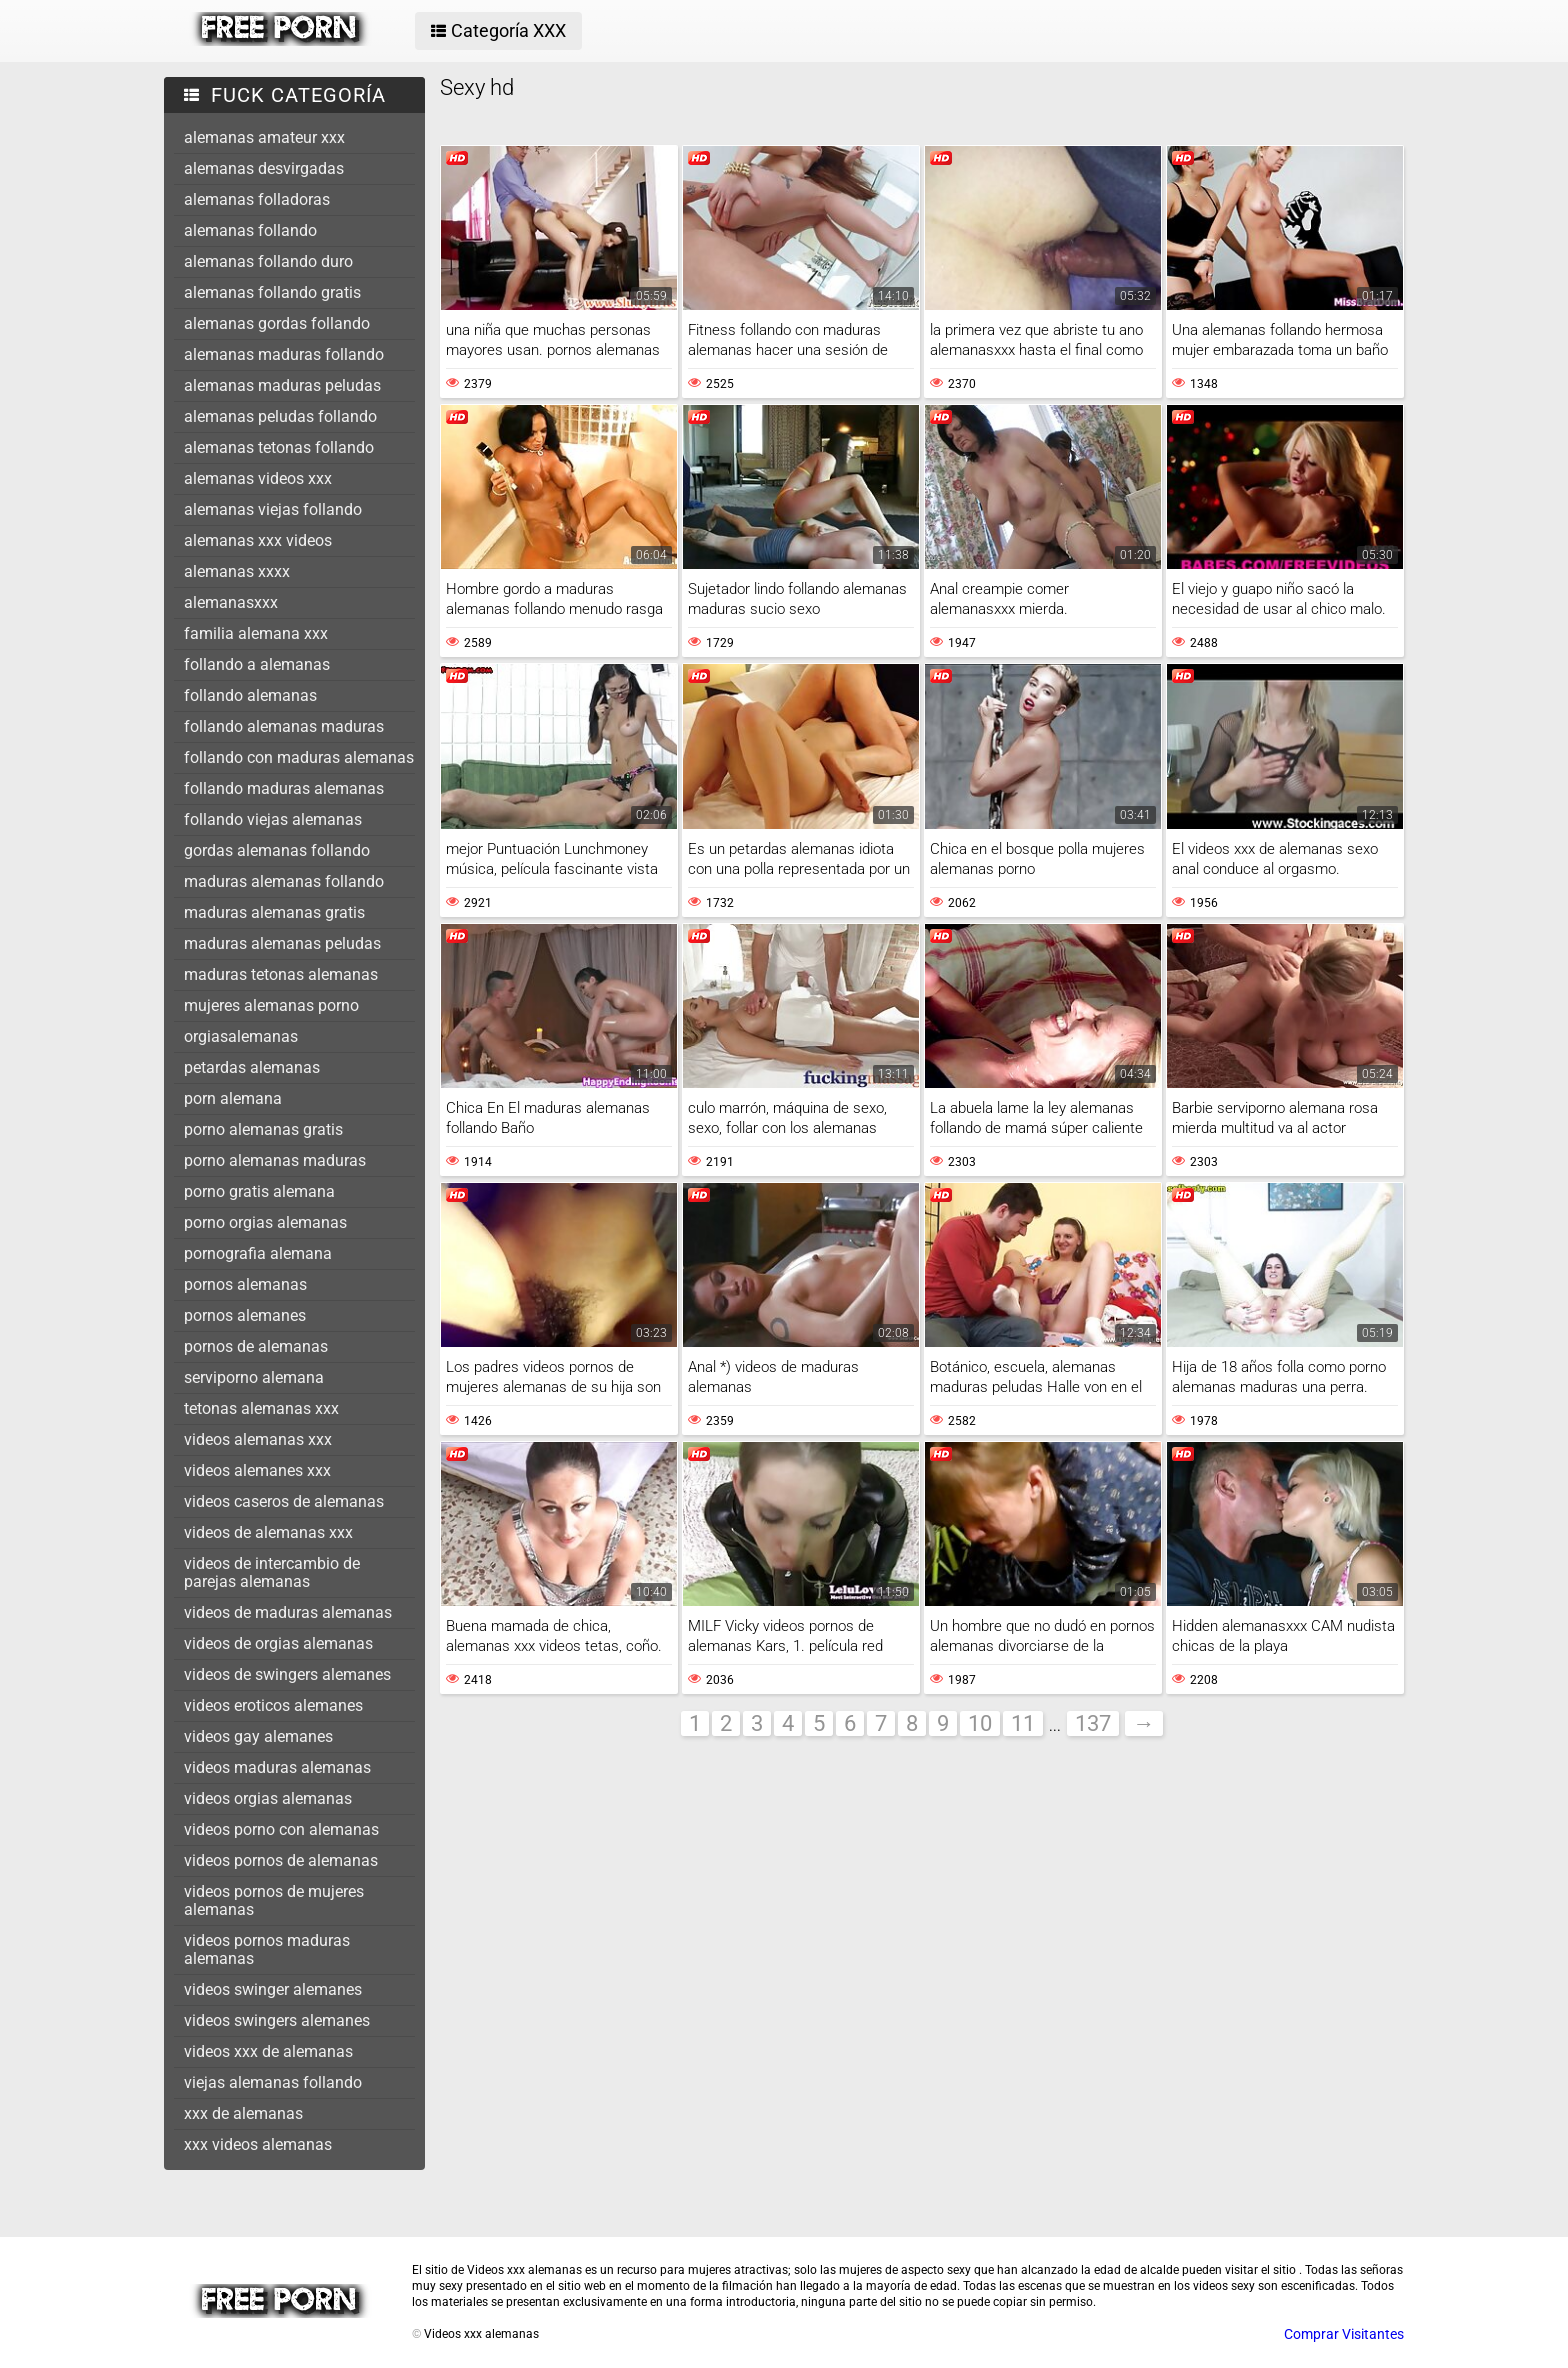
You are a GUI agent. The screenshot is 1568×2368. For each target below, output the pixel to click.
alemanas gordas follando (277, 323)
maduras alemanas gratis (274, 912)
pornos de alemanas (256, 1346)
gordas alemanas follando (277, 850)
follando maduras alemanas (284, 788)
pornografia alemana (258, 1253)
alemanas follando (250, 230)
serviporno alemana (254, 1377)
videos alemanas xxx (258, 1439)
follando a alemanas (257, 664)
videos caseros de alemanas (284, 1501)
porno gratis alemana (259, 1191)
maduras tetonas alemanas (281, 974)
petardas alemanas (252, 1067)
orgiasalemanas (241, 1036)
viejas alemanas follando (273, 2082)
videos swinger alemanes (273, 1989)
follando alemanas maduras (284, 726)
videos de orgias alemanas (278, 1643)
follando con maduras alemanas (299, 757)
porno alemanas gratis (263, 1129)
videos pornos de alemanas (281, 1860)
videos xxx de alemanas (268, 2051)
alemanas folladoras (257, 199)
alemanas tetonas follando (279, 447)
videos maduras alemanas (277, 1767)
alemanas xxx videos (258, 540)
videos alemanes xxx (257, 1470)
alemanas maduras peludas (282, 385)
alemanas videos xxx (258, 478)
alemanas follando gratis (272, 292)
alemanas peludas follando (280, 416)
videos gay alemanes (258, 1736)
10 (980, 1723)
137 (1093, 1723)
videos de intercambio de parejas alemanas (272, 1572)
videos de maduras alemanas (288, 1612)
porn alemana (233, 1098)
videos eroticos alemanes (273, 1705)
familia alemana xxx (256, 633)
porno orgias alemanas (265, 1222)
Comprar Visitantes (1344, 2334)
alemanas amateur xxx (264, 137)
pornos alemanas (245, 1284)
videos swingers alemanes (277, 2020)
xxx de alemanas (243, 2113)
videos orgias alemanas (268, 1798)
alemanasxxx (231, 602)
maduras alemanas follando (284, 881)
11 (1023, 1723)
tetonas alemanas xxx (261, 1408)
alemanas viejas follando (273, 509)
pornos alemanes (245, 1315)
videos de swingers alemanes (287, 1674)
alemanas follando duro (268, 261)
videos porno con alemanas (281, 1829)
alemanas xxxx (237, 571)
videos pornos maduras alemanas (267, 1949)
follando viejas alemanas (273, 819)
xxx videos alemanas (258, 2144)
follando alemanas (250, 695)
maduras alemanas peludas (282, 943)
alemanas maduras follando (284, 354)
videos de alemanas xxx (268, 1532)
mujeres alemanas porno (271, 1005)
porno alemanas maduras (275, 1160)
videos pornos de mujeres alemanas (274, 1900)
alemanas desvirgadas (264, 168)
